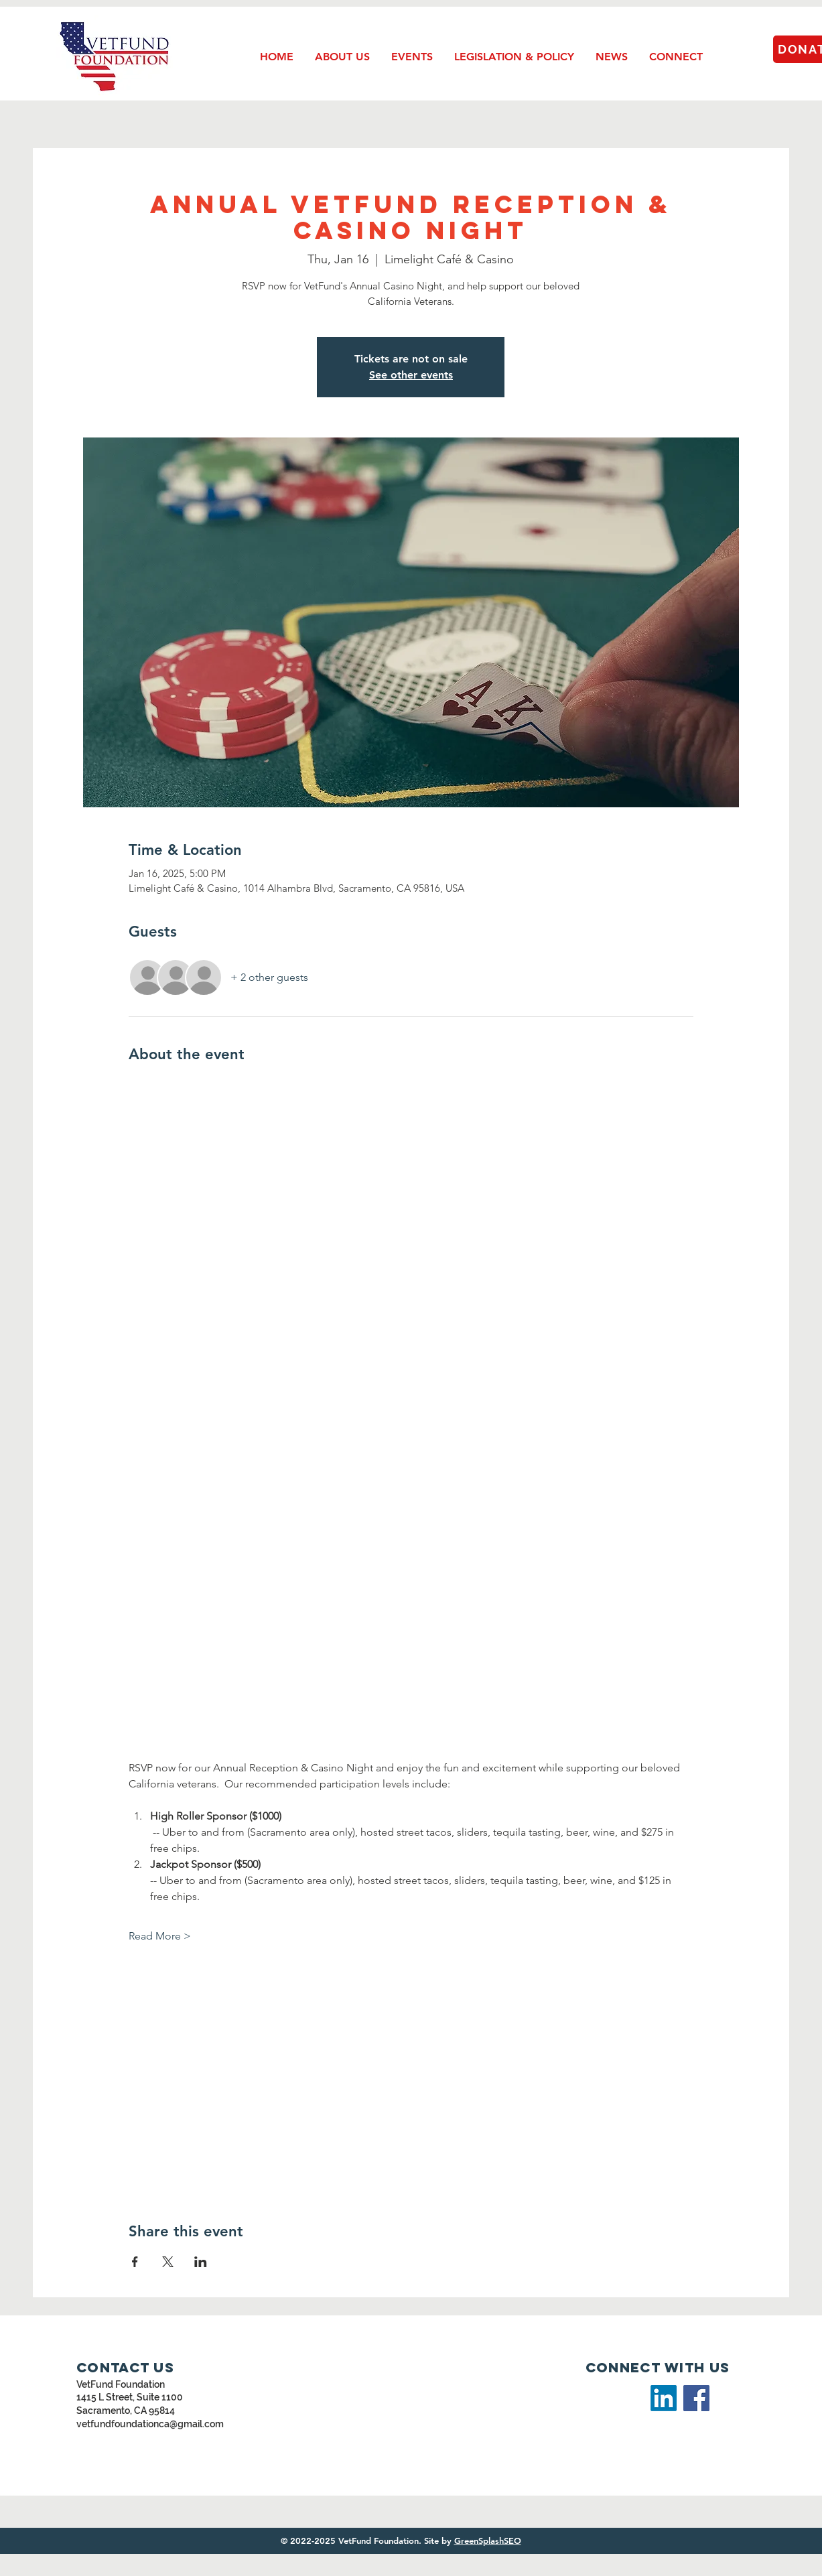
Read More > (160, 1935)
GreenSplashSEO (487, 2540)
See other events (411, 374)
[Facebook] (696, 2398)
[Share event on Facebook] (135, 2261)
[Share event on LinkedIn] (200, 2261)
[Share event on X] (167, 2261)
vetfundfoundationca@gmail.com (150, 2424)
